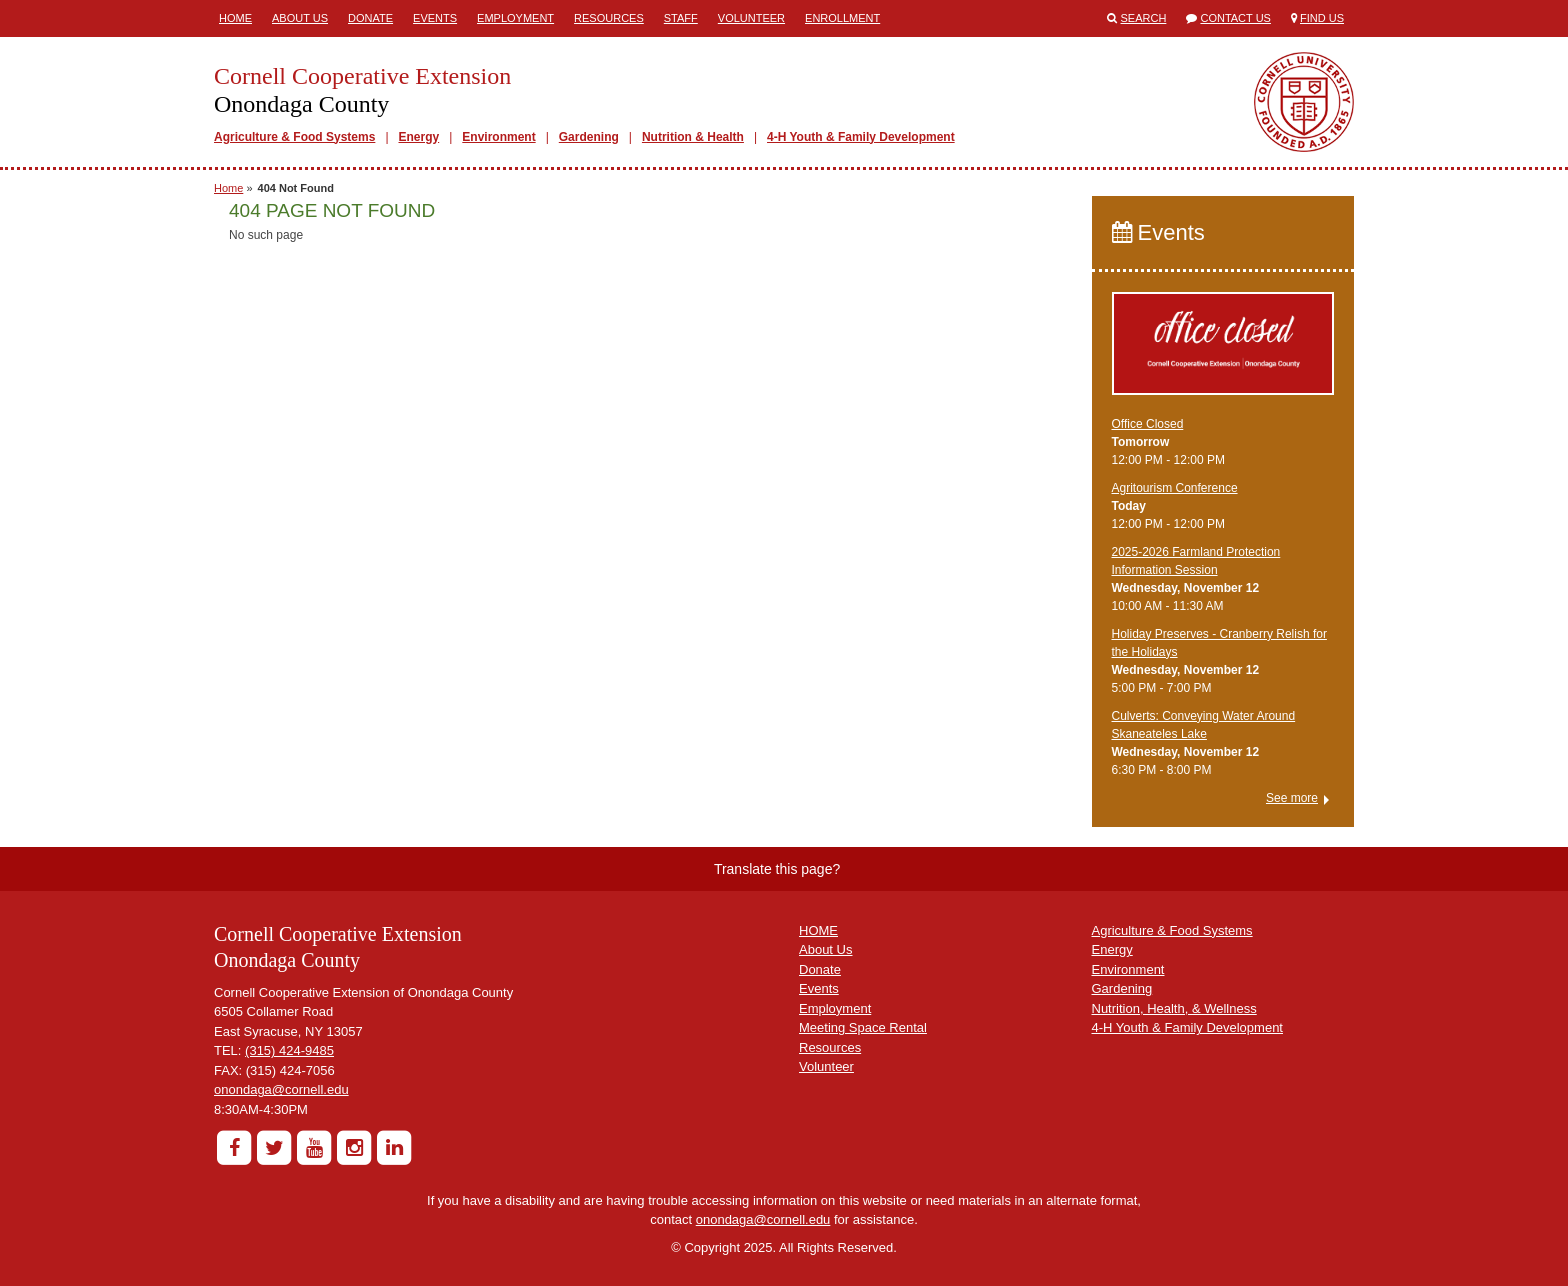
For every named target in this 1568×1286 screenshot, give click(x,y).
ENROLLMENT (842, 18)
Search (1144, 18)
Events (435, 18)
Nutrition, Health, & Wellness (1174, 1008)
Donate (370, 18)
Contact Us (1235, 18)
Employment (515, 18)
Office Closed (1148, 424)
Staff (681, 18)
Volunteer (751, 18)
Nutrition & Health (693, 137)
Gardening (589, 137)
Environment (498, 137)
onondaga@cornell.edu (281, 1089)
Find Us (1322, 18)
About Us (300, 18)
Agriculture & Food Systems (294, 137)
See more (1292, 798)
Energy (419, 137)
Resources (609, 18)
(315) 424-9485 (289, 1050)
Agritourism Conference (1175, 488)
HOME (818, 930)
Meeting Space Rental (863, 1027)
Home (235, 18)
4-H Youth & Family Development (861, 137)
